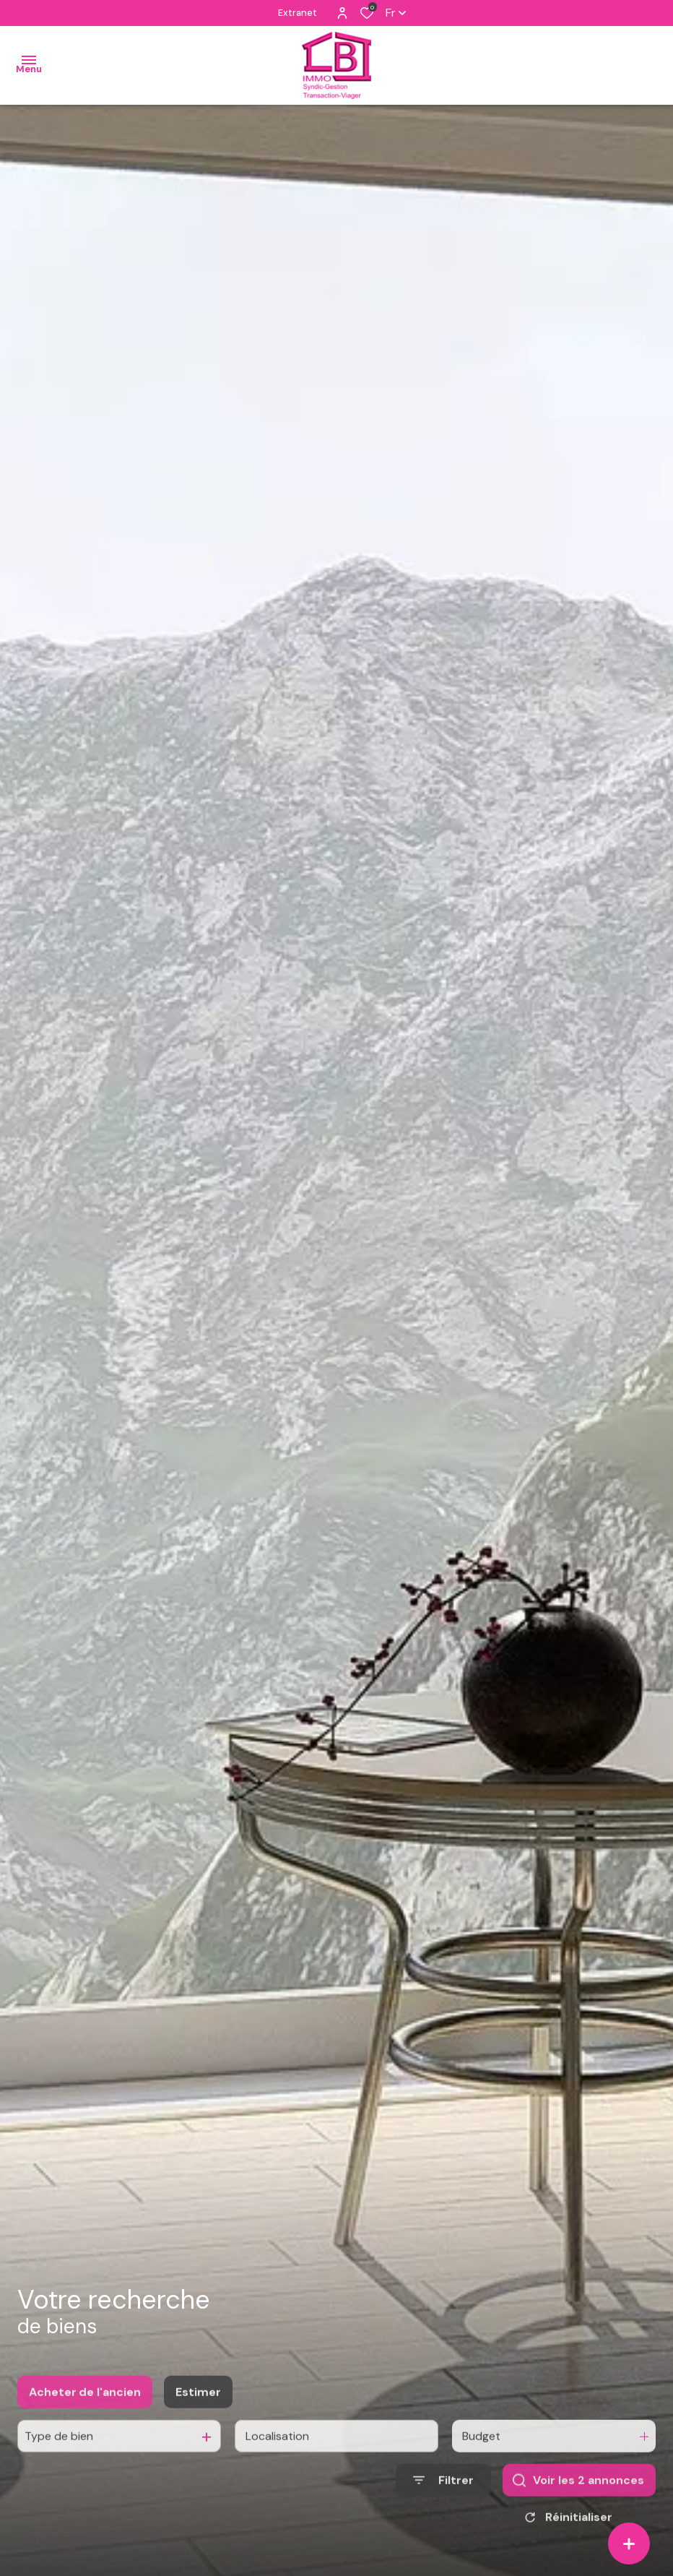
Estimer (198, 2428)
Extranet (297, 13)
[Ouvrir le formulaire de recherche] (443, 2516)
